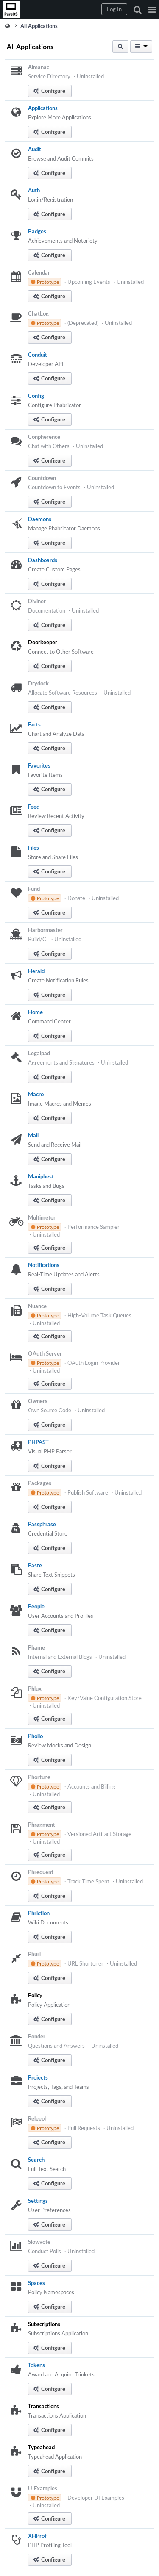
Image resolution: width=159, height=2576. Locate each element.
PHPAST (38, 1442)
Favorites (39, 765)
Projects (38, 2077)
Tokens (36, 2365)
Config (36, 395)
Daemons (39, 519)
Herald (36, 971)
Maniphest (41, 1176)
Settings (38, 2200)
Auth (34, 190)
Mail (33, 1135)
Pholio (35, 1736)
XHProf (37, 2536)
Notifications (43, 1265)
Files (33, 847)
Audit (34, 149)
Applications (43, 108)
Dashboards (42, 560)
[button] (152, 9)
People (36, 1606)
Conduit (37, 354)
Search (36, 2159)
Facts (34, 724)
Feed (33, 806)
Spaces (36, 2283)
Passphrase (42, 1524)
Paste (35, 1565)
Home (35, 1012)
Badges (37, 231)
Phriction (39, 1913)
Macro (36, 1094)
